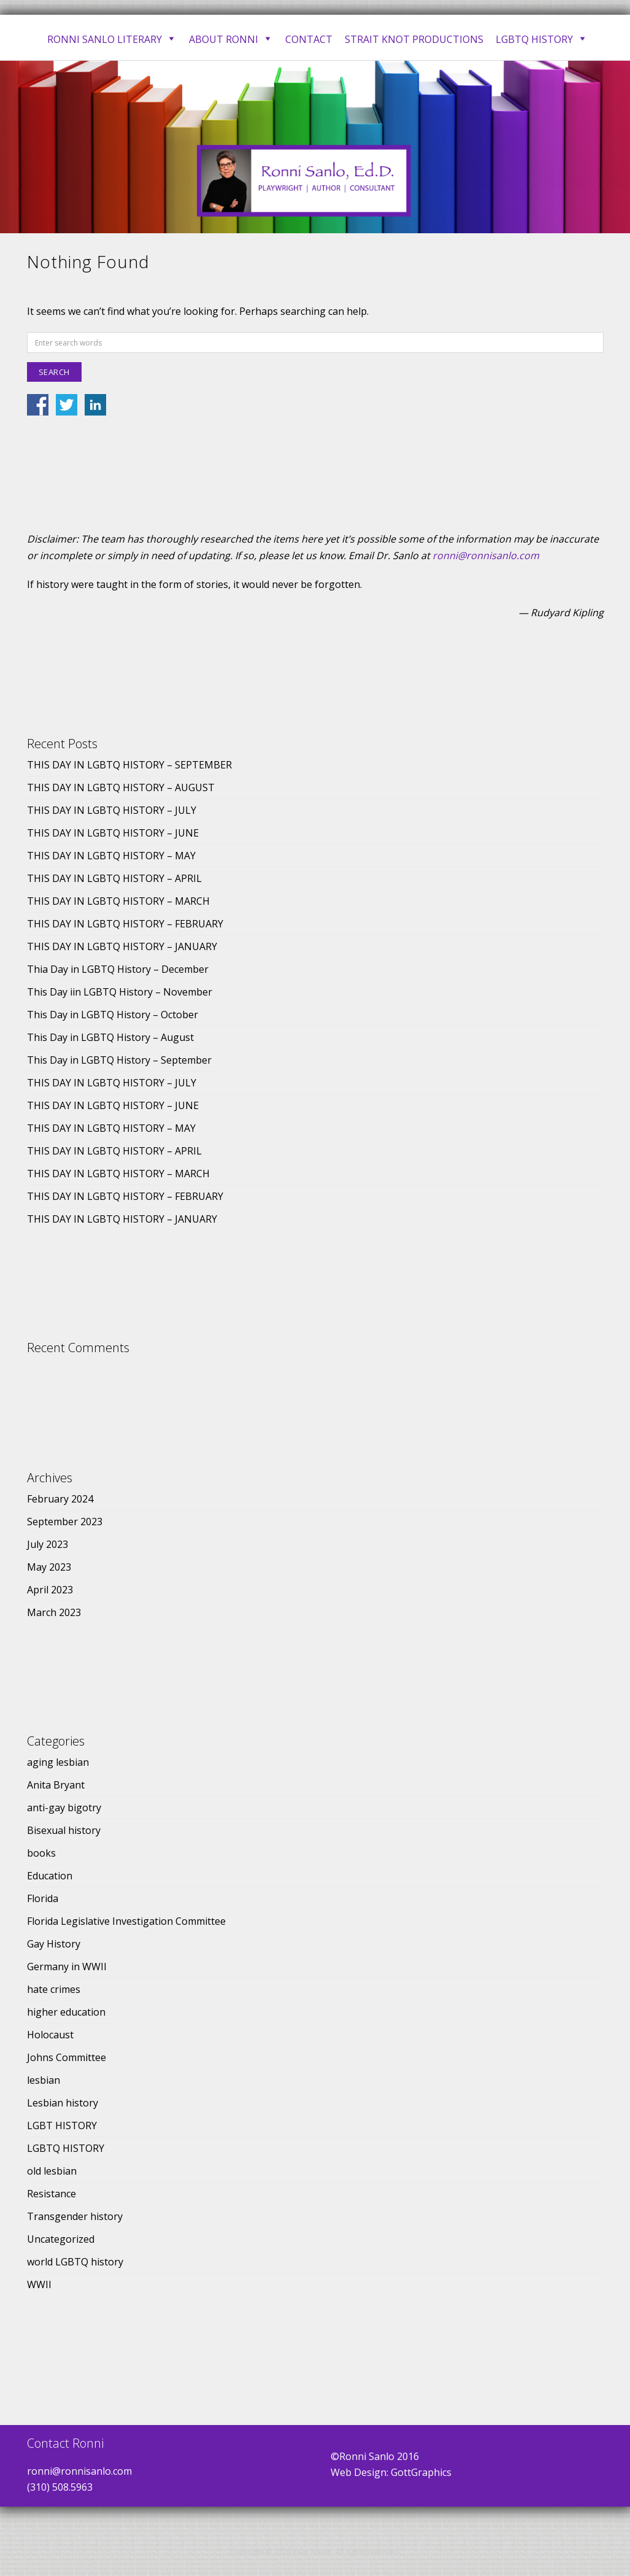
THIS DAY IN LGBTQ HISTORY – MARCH (118, 901)
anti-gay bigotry (64, 1807)
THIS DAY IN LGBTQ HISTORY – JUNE (113, 833)
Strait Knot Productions (414, 39)
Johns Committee (66, 2057)
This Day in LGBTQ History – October (112, 1014)
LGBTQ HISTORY (65, 2148)
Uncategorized (60, 2239)
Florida (42, 1898)
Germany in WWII (67, 1966)
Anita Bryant (56, 1785)
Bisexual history (64, 1830)
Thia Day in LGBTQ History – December (118, 969)
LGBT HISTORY (62, 2125)
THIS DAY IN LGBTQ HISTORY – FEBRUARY (125, 923)
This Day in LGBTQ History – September (119, 1060)
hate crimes (53, 1989)
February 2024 (60, 1499)
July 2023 (47, 1544)
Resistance (51, 2193)
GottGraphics (421, 2472)
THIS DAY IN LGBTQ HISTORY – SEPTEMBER (129, 765)
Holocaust (50, 2034)
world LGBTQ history (75, 2262)
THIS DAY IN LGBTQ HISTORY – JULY (111, 810)
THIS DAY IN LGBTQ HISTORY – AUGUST (121, 787)
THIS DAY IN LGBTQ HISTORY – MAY (111, 855)
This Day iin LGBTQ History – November (119, 992)
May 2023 (49, 1567)
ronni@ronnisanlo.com (485, 555)
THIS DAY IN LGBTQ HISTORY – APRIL (114, 878)
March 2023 (54, 1612)
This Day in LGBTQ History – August (110, 1037)
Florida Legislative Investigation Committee (126, 1921)
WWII (39, 2284)
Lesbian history (62, 2103)
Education (49, 1875)
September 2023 (64, 1521)
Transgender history (75, 2216)
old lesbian (52, 2171)
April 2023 (50, 1589)
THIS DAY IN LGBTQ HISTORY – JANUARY (122, 946)
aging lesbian (58, 1762)
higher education (66, 2012)
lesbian (43, 2080)
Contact (308, 39)
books (41, 1853)
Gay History (53, 1944)
